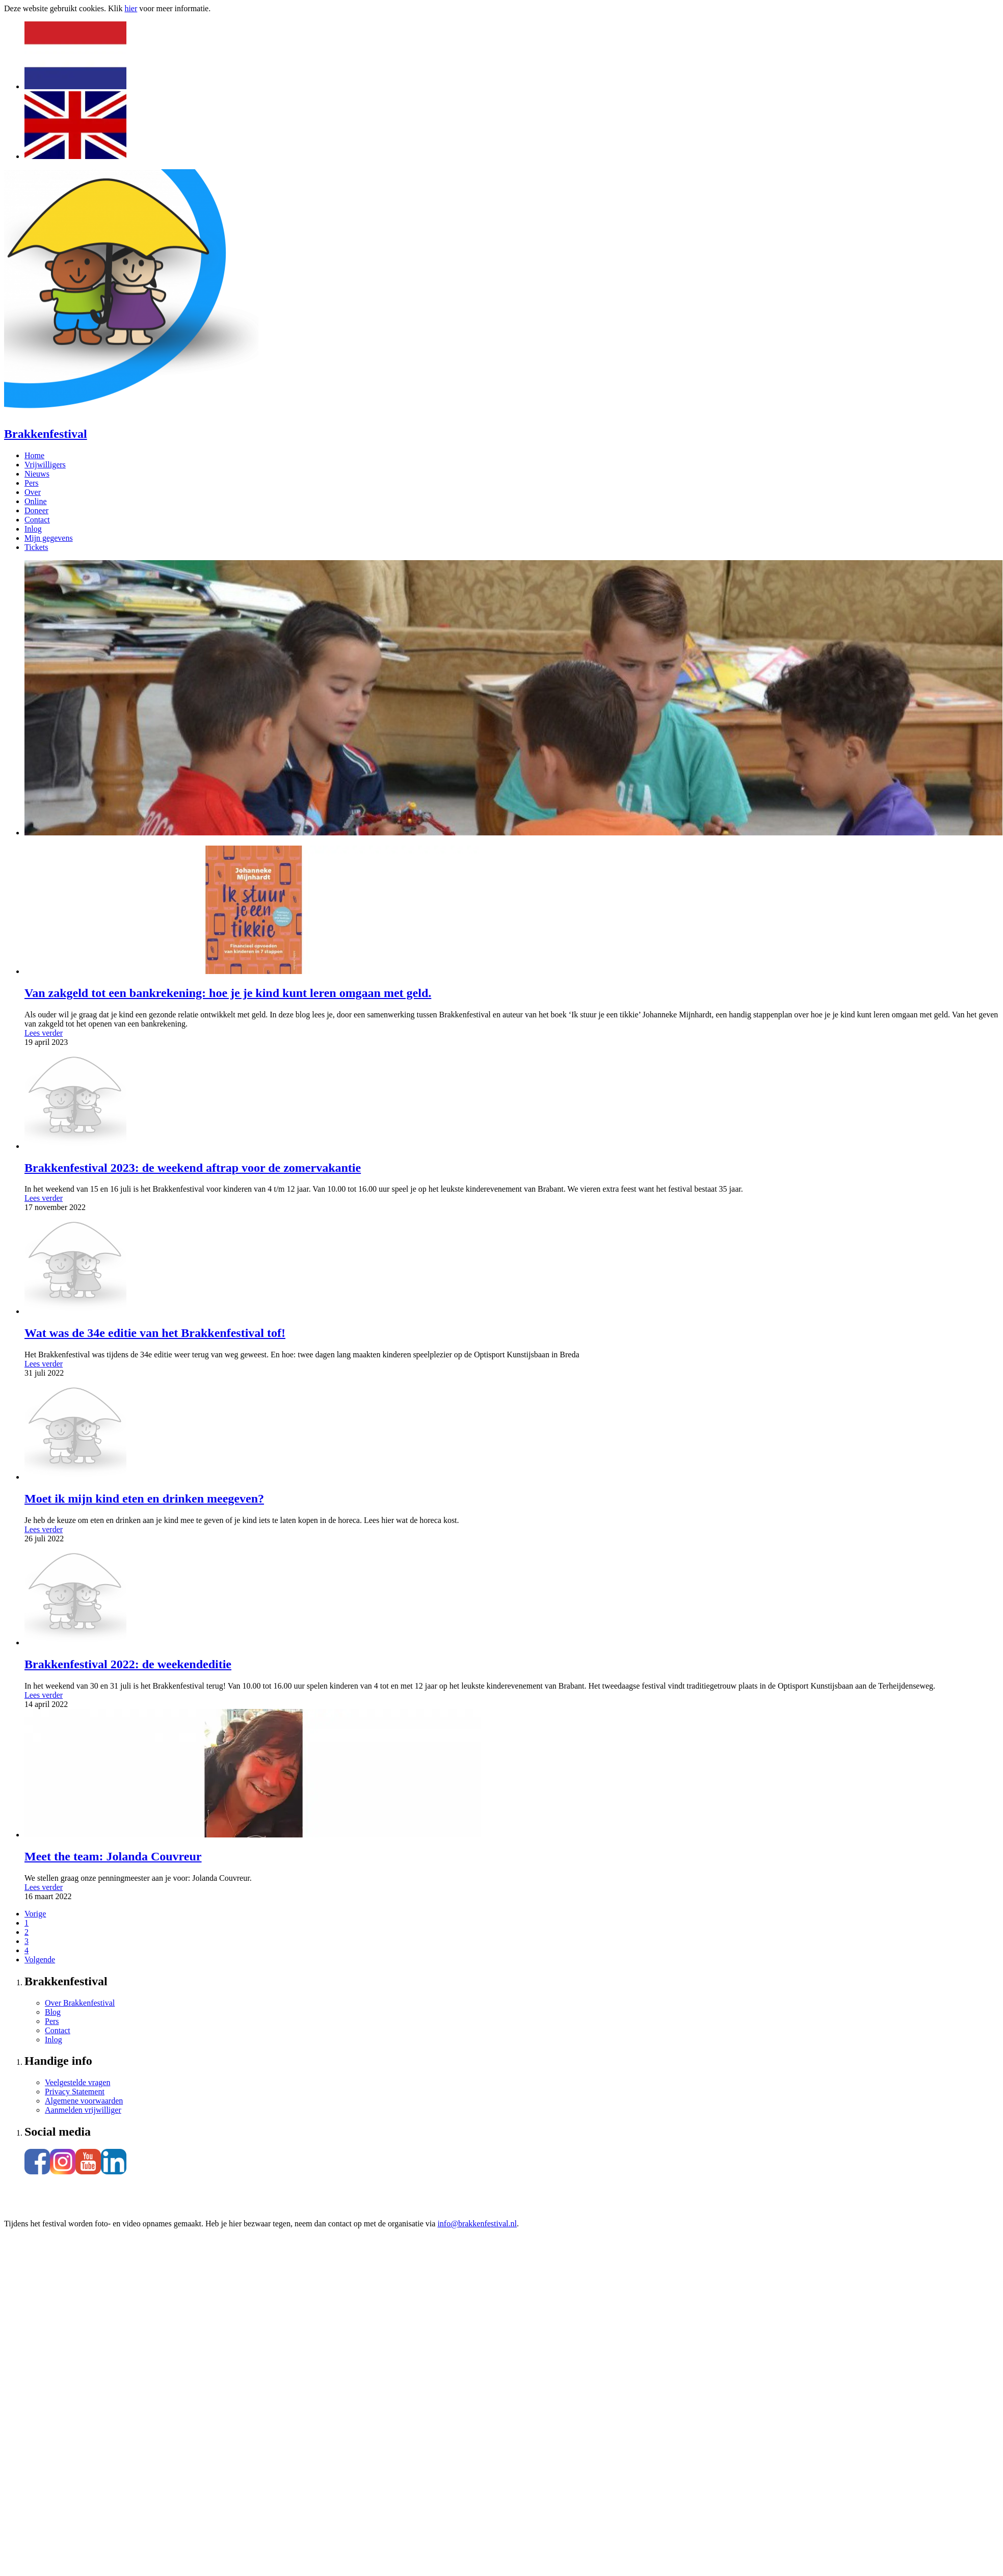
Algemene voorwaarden (84, 2100)
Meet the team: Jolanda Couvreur (112, 1856)
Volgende (39, 1959)
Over (32, 492)
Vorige (35, 1913)
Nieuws (36, 473)
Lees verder (43, 1033)
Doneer (36, 510)
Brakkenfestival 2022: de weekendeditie (127, 1664)
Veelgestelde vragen (77, 2082)
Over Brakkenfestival (80, 2003)
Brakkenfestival (45, 433)
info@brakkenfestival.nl (477, 2223)
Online (35, 501)
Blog (53, 2012)
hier (130, 8)
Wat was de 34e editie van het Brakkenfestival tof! (154, 1332)
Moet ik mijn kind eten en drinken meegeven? (144, 1498)
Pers (31, 483)
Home (34, 455)
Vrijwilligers (45, 464)
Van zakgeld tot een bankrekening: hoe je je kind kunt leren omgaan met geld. (227, 993)
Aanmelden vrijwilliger (83, 2110)
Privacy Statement (74, 2091)
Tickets (36, 547)
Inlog (33, 528)
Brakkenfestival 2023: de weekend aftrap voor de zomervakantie (192, 1167)
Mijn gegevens (48, 538)
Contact (37, 519)
